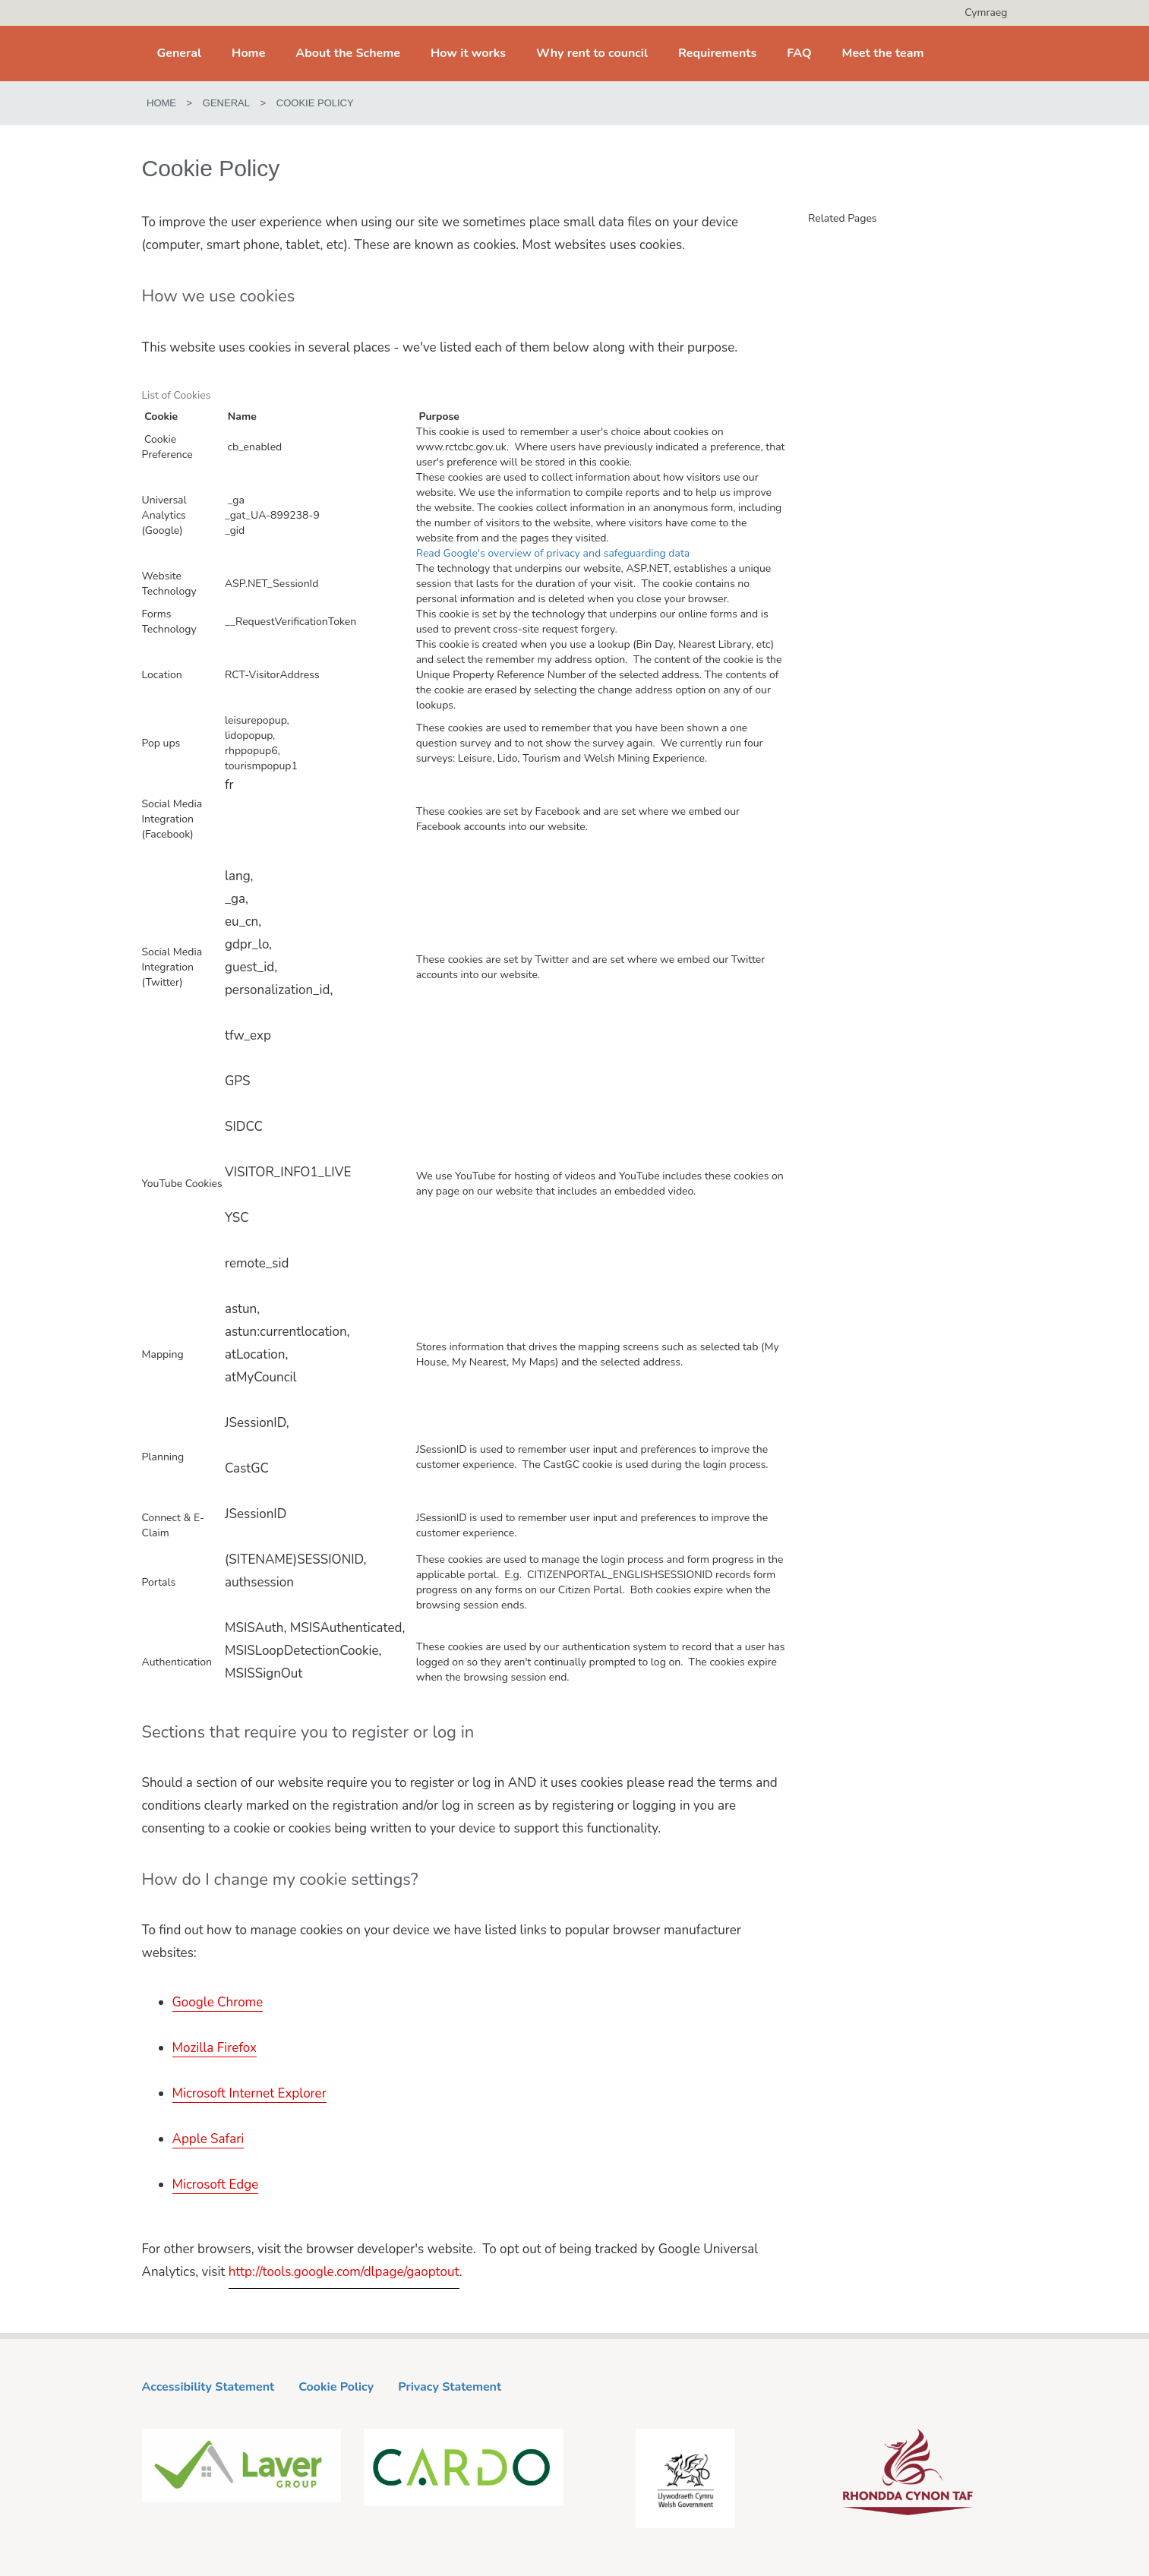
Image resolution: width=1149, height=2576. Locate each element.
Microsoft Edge (215, 2184)
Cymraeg (985, 12)
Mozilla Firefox (214, 2048)
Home (248, 53)
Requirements (717, 53)
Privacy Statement (449, 2387)
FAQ (799, 53)
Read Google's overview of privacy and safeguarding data (553, 553)
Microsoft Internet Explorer (249, 2093)
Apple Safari (208, 2139)
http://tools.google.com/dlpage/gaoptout (344, 2272)
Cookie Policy (336, 2387)
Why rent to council (592, 53)
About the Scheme (347, 53)
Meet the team (883, 53)
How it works (468, 53)
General (179, 53)
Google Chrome (218, 2002)
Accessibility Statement (208, 2387)
